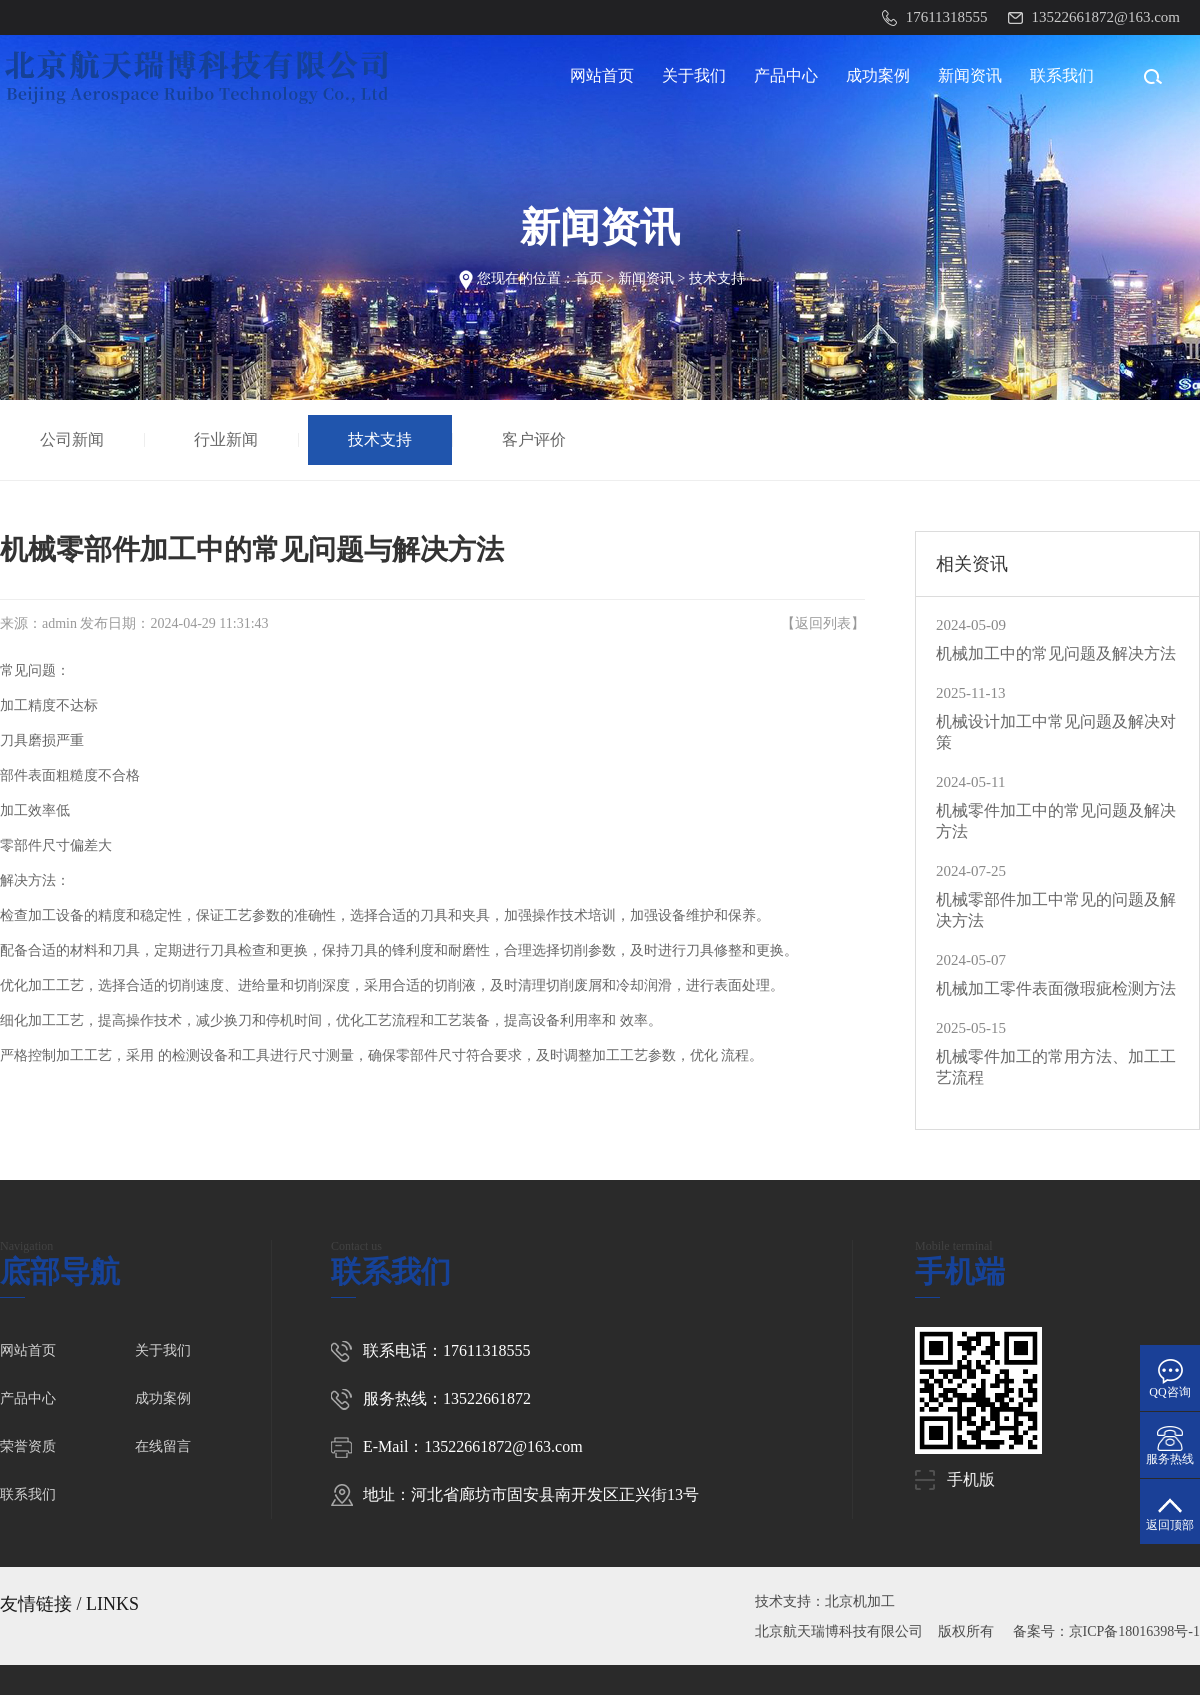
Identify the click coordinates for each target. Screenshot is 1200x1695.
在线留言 (163, 1446)
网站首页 (602, 75)
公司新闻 (75, 439)
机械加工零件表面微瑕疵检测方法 (1056, 988)
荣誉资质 (28, 1446)
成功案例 (878, 75)
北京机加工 (860, 1601)
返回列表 (823, 623)
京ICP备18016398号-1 (1134, 1631)
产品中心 (786, 75)
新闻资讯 (970, 75)
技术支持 (717, 278)
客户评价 (537, 439)
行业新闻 (229, 439)
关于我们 (694, 75)
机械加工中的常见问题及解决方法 (1056, 653)
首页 (589, 278)
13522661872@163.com (503, 1446)
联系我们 (1062, 75)
